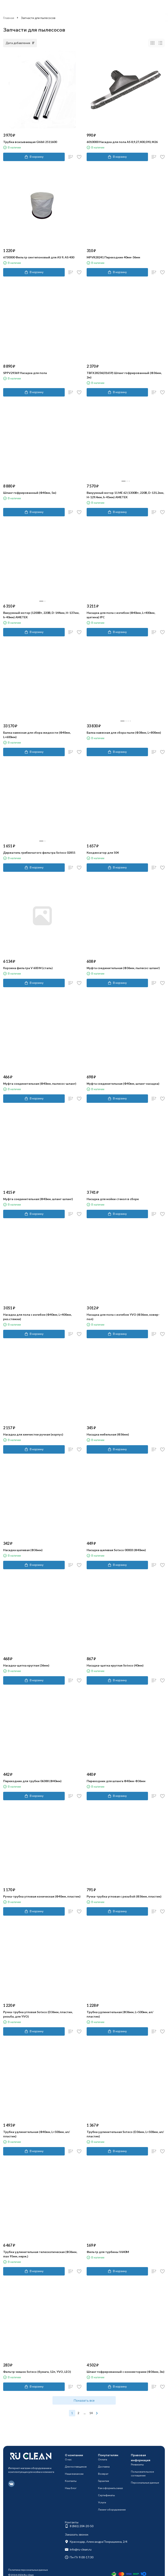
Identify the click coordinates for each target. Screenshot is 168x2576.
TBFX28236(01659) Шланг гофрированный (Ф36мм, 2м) (124, 375)
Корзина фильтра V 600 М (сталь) (28, 968)
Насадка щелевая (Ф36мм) (23, 1550)
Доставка (104, 2466)
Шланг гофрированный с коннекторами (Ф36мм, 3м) (125, 2371)
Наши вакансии (74, 2473)
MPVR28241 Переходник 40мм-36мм (113, 257)
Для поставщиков (76, 2466)
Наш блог (71, 2488)
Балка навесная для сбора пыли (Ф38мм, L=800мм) (124, 732)
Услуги (102, 2502)
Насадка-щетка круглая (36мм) (26, 1665)
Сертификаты (106, 2495)
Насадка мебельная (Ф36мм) (108, 1434)
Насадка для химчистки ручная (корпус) (33, 1434)
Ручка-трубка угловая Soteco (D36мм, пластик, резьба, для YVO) (38, 2014)
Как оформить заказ (110, 2488)
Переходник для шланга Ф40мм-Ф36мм (116, 1781)
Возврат (103, 2473)
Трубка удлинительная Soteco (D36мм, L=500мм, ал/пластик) (125, 2134)
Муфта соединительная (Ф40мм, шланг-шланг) (38, 1199)
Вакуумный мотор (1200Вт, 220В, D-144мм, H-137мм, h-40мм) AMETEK (41, 615)
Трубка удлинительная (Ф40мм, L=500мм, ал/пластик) (36, 2134)
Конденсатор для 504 (103, 852)
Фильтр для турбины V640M (108, 2252)
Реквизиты (137, 2464)
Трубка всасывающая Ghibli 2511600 (30, 142)
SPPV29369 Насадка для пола (25, 373)
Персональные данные (145, 2482)
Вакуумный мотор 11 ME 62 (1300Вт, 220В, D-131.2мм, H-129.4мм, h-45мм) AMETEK (125, 495)
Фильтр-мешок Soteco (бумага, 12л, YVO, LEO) (37, 2371)
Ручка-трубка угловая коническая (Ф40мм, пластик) (42, 1896)
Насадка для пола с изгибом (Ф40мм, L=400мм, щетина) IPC (121, 615)
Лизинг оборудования (112, 2509)
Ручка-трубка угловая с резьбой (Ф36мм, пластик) (124, 1896)
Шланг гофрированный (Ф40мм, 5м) (29, 492)
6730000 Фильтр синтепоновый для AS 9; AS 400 (38, 257)
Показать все (84, 2400)
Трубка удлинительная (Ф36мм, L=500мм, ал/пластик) (120, 2014)
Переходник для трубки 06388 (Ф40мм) (32, 1781)
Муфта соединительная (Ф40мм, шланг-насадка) (123, 1083)
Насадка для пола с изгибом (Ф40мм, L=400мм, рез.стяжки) (37, 1317)
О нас (68, 2459)
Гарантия (103, 2481)
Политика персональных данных (28, 2569)
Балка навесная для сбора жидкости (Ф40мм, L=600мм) (37, 735)
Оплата (102, 2459)
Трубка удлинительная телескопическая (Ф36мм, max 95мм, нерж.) (40, 2254)
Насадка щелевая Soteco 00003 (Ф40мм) (116, 1550)
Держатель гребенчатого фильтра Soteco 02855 (39, 852)
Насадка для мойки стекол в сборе (113, 1199)
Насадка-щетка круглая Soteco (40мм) (115, 1665)
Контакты (71, 2481)
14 (91, 2413)
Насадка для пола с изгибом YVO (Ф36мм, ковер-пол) (123, 1317)
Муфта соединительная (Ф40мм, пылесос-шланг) (39, 1083)
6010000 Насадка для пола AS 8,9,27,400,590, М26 (122, 142)
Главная (8, 18)
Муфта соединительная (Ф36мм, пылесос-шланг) (123, 968)
